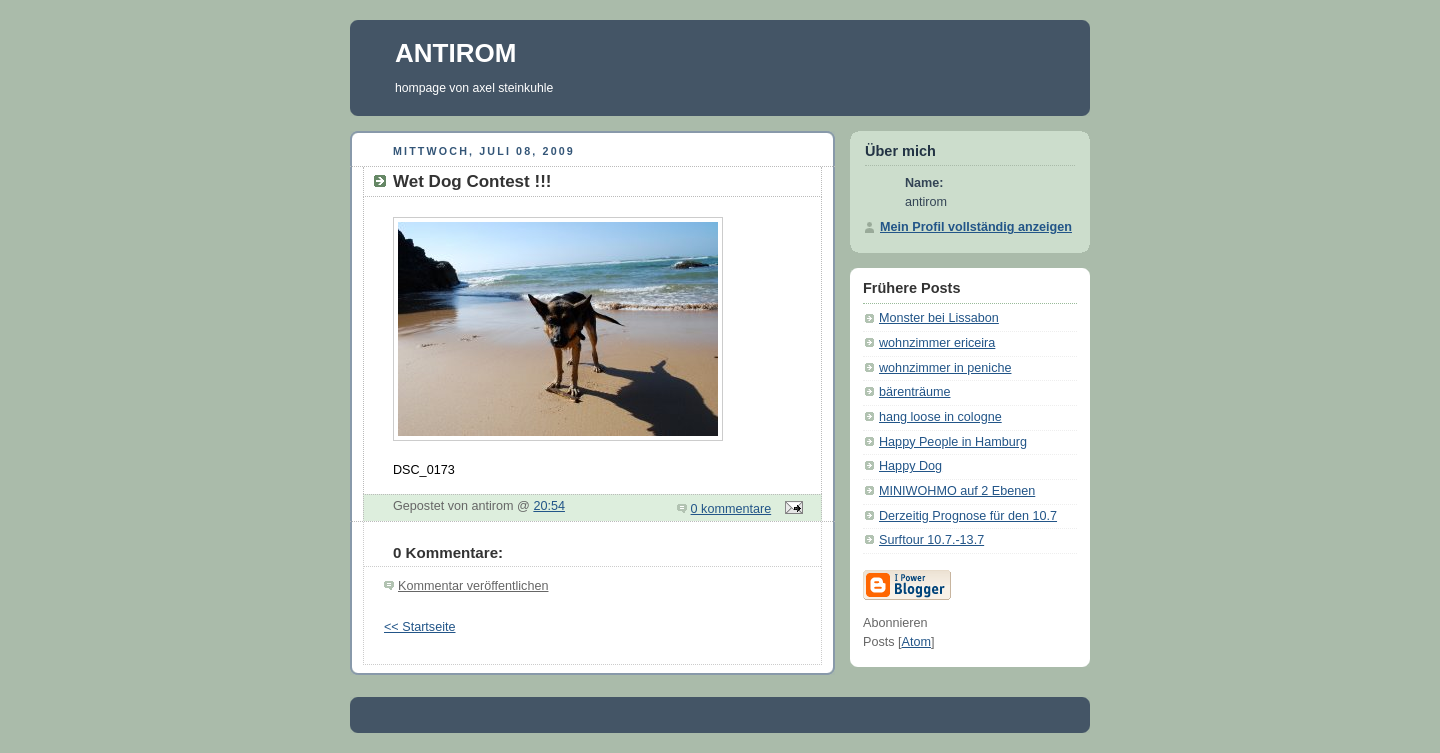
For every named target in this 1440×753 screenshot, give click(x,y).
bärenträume (915, 392)
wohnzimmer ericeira (937, 343)
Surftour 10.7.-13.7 (931, 540)
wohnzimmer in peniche (945, 368)
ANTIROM (455, 53)
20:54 (549, 506)
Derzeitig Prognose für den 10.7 (968, 516)
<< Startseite (420, 627)
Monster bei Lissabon (939, 318)
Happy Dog (910, 466)
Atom (916, 642)
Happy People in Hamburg (953, 442)
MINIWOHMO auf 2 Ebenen (957, 491)
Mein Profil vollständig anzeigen (976, 227)
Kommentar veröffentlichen (473, 586)
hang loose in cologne (940, 417)
